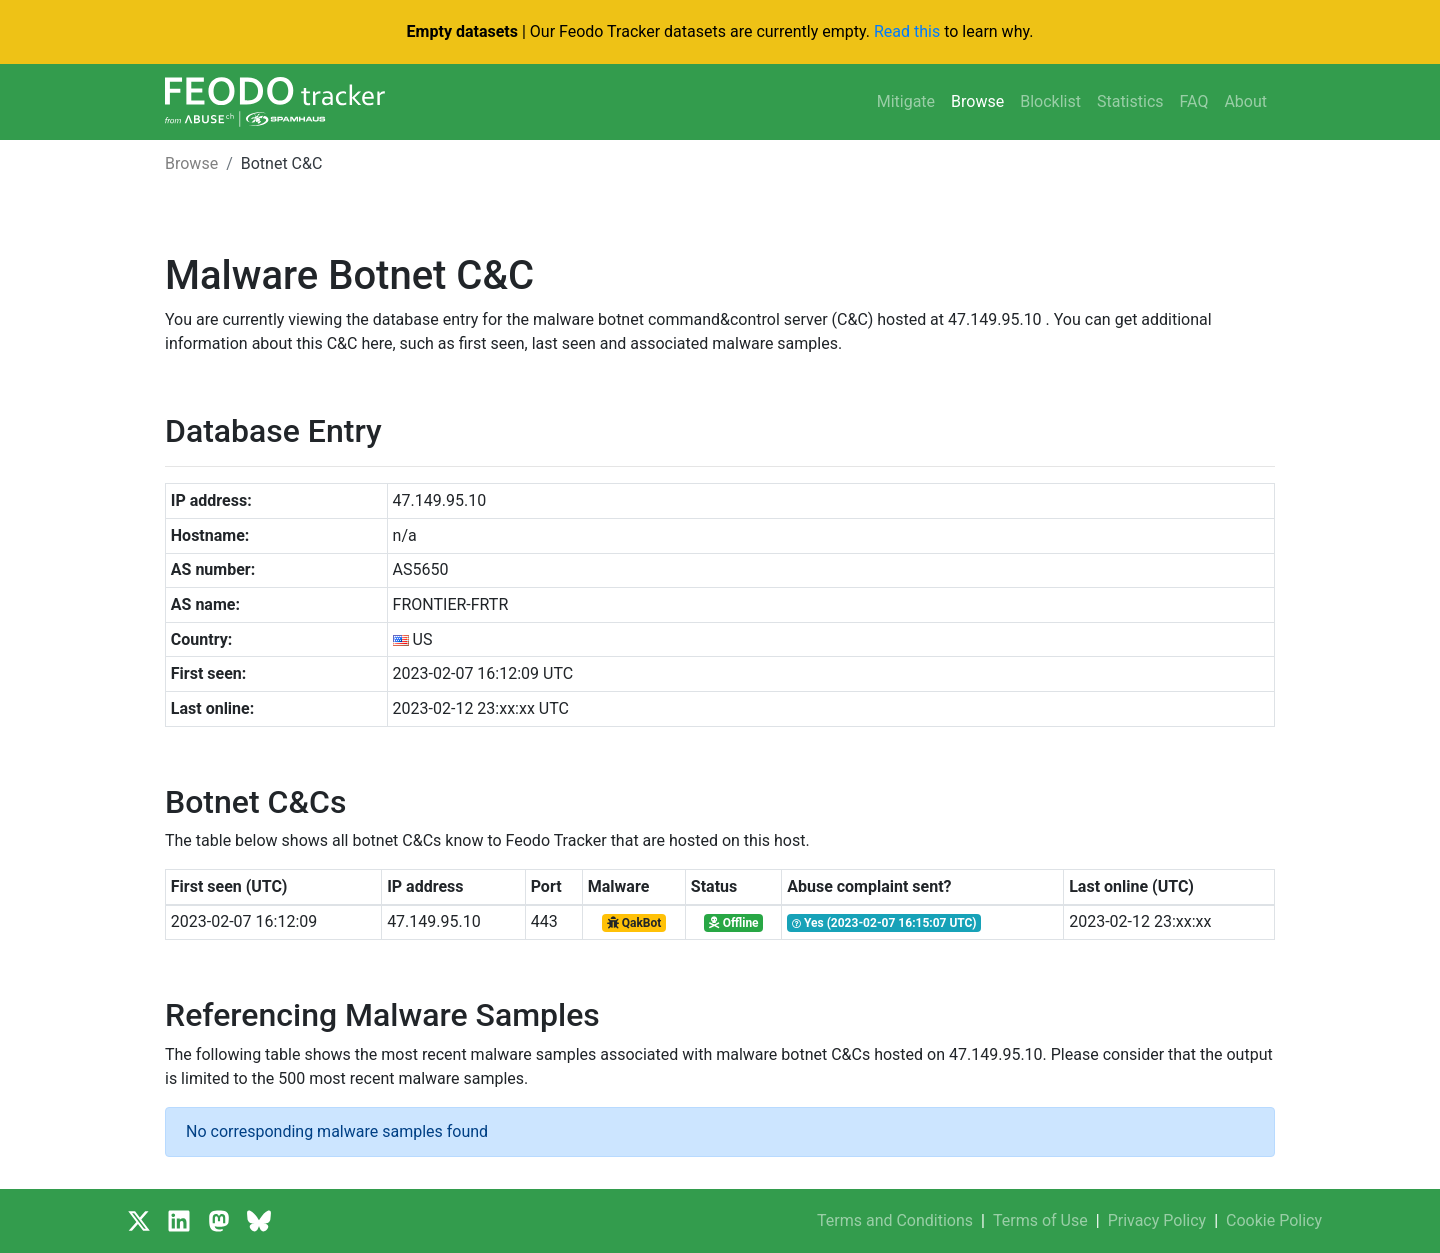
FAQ (1194, 101)
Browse (977, 101)
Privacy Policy (1157, 1220)
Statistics (1130, 101)
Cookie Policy (1274, 1220)
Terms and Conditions (895, 1220)
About (1245, 101)
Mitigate (906, 101)
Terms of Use (1040, 1220)
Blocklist (1050, 101)
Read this (907, 31)
